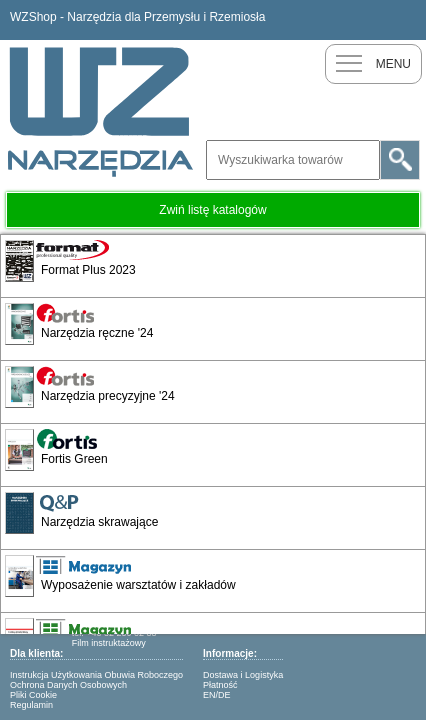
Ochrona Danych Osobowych (68, 685)
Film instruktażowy (109, 643)
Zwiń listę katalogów (212, 210)
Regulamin (31, 705)
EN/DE (217, 695)
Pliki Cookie (33, 695)
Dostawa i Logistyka (243, 675)
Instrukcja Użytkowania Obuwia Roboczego (96, 675)
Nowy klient (366, 20)
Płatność (220, 685)
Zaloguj (406, 20)
